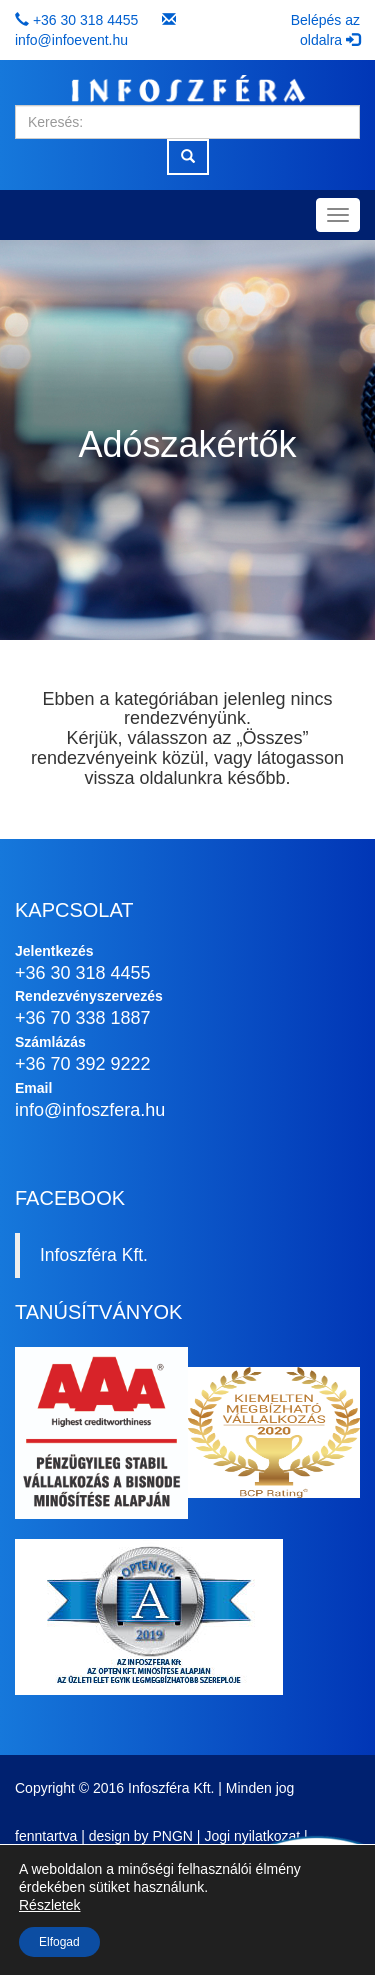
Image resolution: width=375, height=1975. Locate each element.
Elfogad (59, 1942)
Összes (273, 738)
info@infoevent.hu (71, 40)
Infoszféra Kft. (94, 1255)
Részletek (49, 1905)
